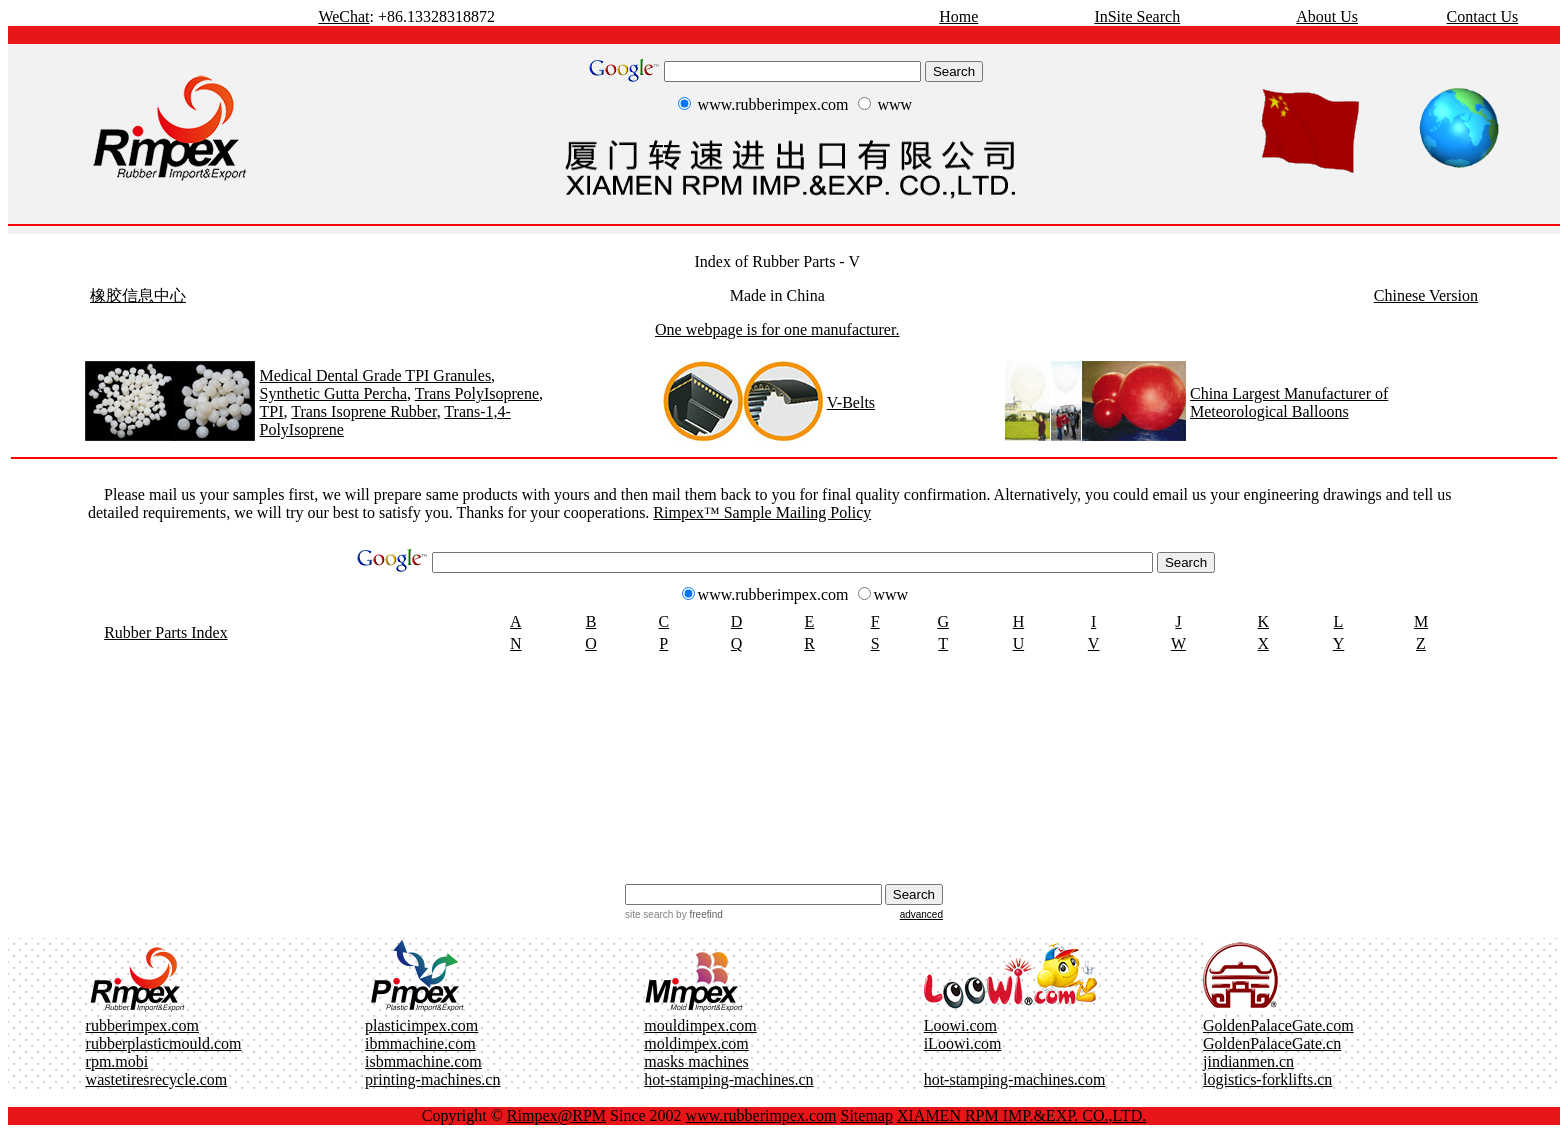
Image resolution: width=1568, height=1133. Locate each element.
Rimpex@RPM (556, 1115)
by (697, 914)
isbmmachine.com (423, 1061)
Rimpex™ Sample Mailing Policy (762, 512)
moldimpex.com (696, 1043)
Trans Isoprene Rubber (363, 411)
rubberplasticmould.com (164, 1043)
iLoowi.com (963, 1043)
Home (958, 16)
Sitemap (867, 1115)
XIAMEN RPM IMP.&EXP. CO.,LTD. (1021, 1115)
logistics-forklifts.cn (1267, 1079)
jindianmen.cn (1248, 1061)
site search (649, 914)
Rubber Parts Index (166, 632)
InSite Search (1137, 16)
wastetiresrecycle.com (157, 1079)
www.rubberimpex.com (761, 1115)
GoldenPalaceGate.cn (1272, 1043)
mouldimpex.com (700, 1025)
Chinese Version (1426, 295)
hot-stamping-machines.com (1015, 1079)
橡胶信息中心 (138, 295)
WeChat (343, 16)
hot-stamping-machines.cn (728, 1079)
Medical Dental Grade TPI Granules (375, 375)
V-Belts (851, 402)
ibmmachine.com (420, 1043)
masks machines (696, 1061)
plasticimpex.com (421, 1025)
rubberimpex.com (142, 1025)
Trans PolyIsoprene (477, 393)
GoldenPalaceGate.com (1278, 1025)
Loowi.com (960, 1025)
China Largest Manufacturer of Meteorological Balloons (1289, 402)
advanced (921, 914)
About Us (1327, 16)
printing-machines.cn (433, 1079)
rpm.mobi (117, 1061)
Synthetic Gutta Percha (333, 393)
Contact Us (1483, 16)
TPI (271, 411)
